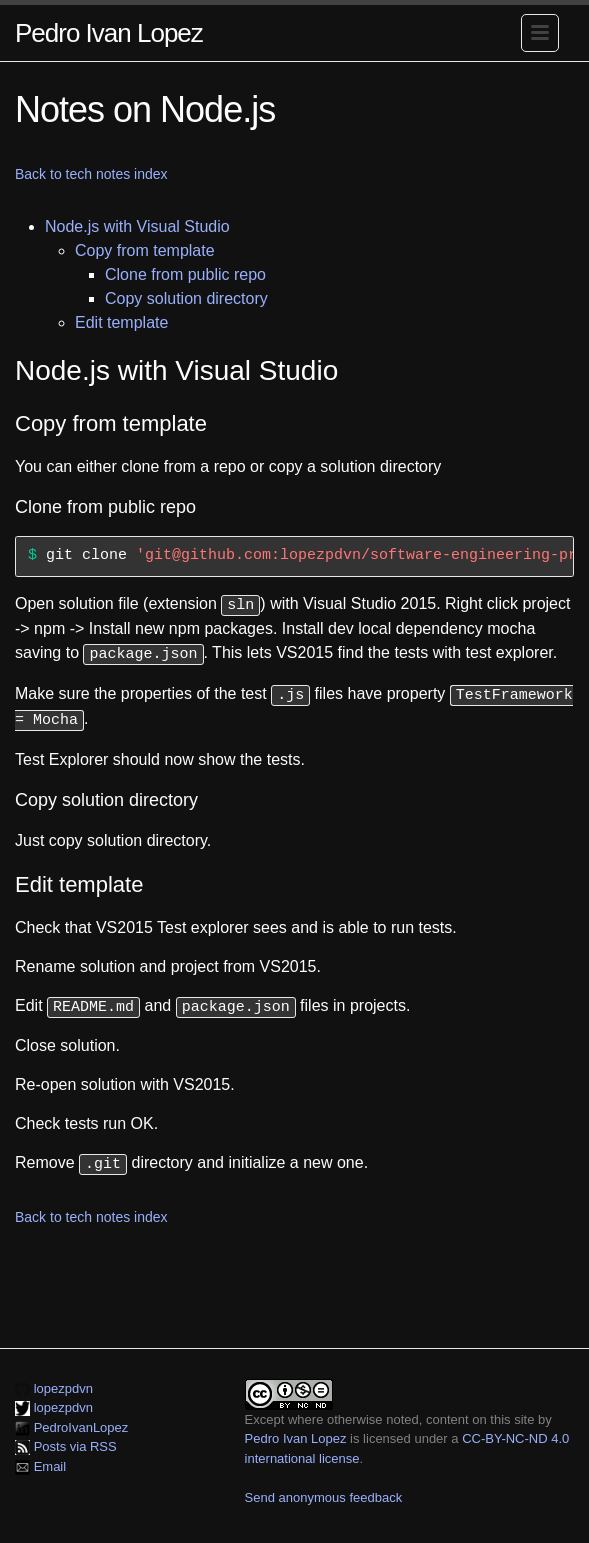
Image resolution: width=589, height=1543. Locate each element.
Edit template (121, 322)
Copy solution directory (186, 298)
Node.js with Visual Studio (137, 226)
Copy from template (145, 250)
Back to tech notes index (91, 174)
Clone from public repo (185, 274)
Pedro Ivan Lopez (109, 33)
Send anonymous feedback (324, 1488)
